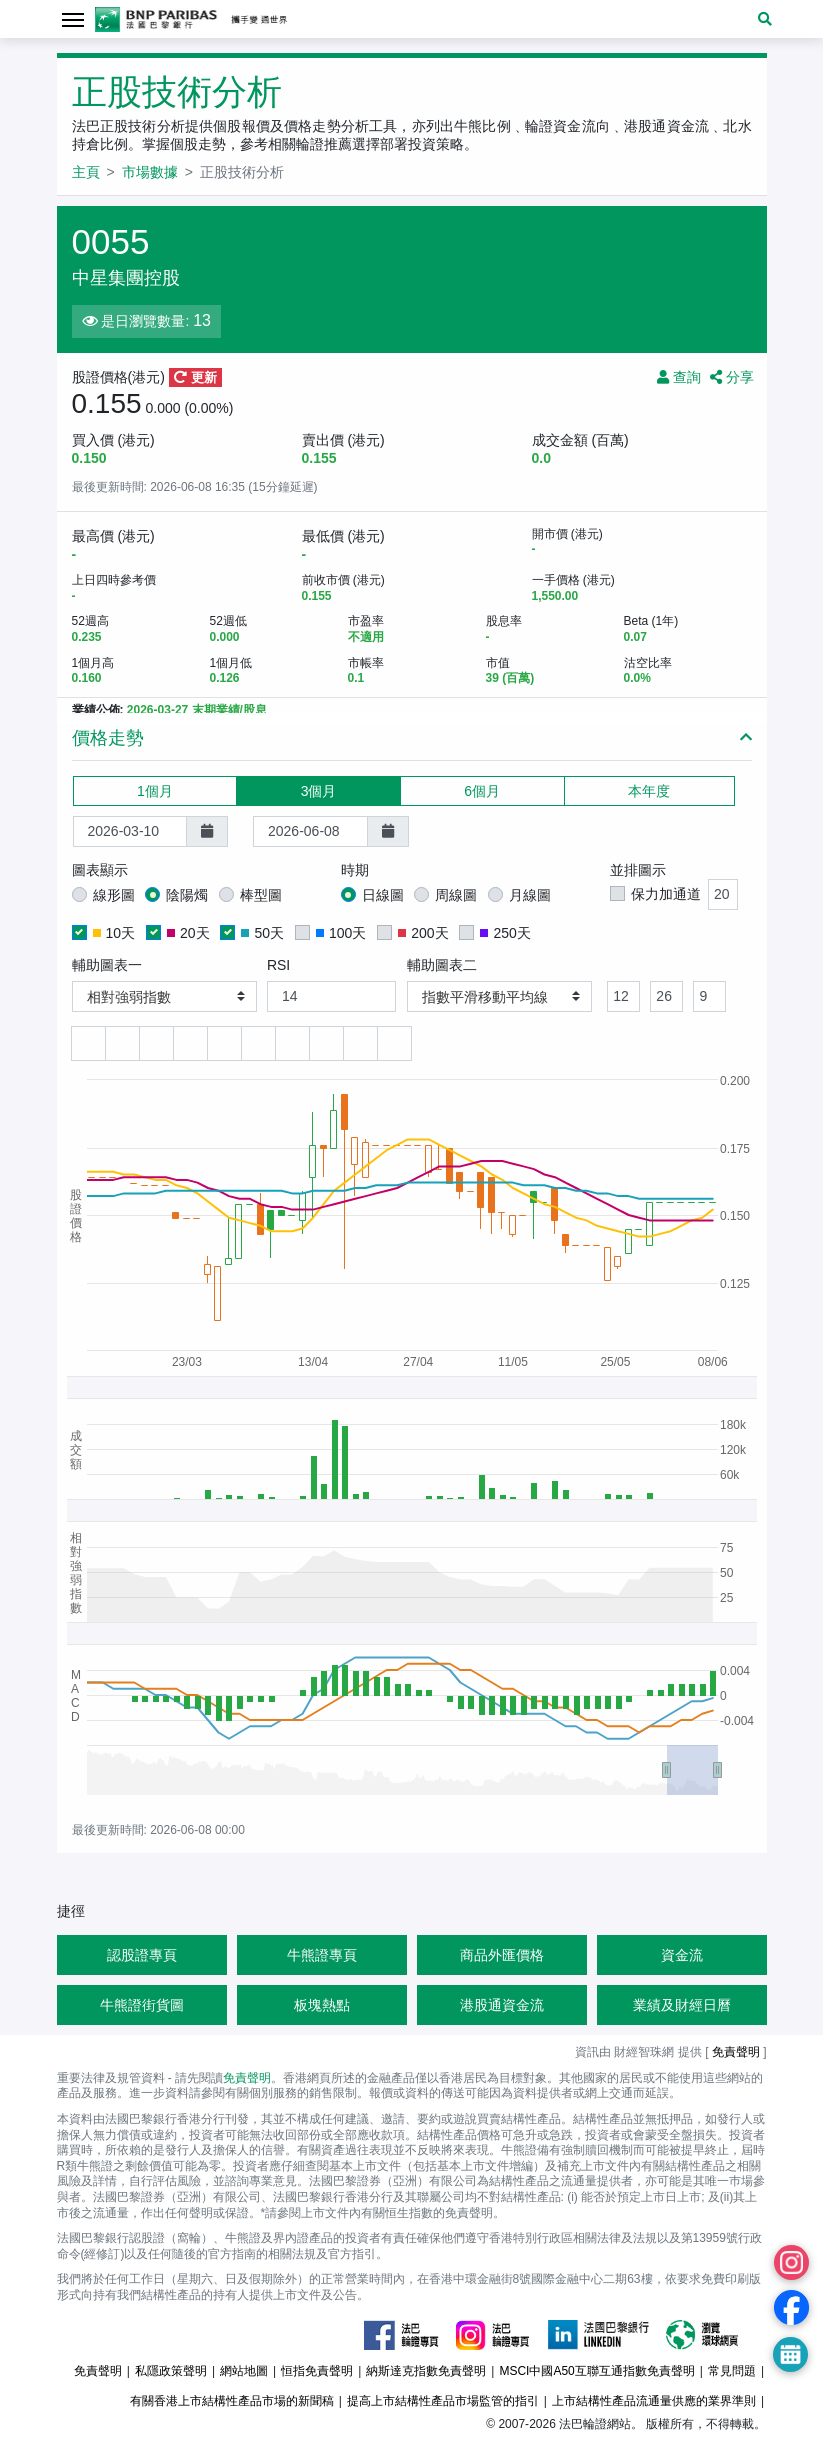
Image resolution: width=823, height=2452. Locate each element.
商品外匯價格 (502, 1955)
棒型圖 (261, 895)
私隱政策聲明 (171, 2371)
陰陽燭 (187, 895)
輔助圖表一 (107, 965)
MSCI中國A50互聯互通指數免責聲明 (596, 2371)
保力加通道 (666, 894)
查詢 (679, 377)
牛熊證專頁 (322, 1955)
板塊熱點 (322, 2005)
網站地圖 (244, 2371)
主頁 (86, 172)
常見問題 (732, 2371)
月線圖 (530, 895)
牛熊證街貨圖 (142, 2005)
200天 (423, 933)
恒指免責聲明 (317, 2371)
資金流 (682, 1955)
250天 (505, 933)
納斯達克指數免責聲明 (426, 2371)
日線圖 (383, 895)
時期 (355, 870)
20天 (188, 933)
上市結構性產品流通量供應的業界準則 (654, 2401)
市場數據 (150, 172)
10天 (114, 933)
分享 (732, 377)
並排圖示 (638, 870)
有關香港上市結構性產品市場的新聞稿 (232, 2401)
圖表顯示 (100, 870)
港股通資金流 (502, 2005)
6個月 (482, 790)
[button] (765, 19)
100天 (341, 933)
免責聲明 (736, 2052)
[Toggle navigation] (73, 18)
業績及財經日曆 (682, 2005)
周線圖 (456, 895)
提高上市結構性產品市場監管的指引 (443, 2401)
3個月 (319, 790)
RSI (278, 965)
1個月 (155, 790)
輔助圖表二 (442, 965)
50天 (262, 933)
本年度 (649, 790)
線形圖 (114, 895)
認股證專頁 (142, 1955)
